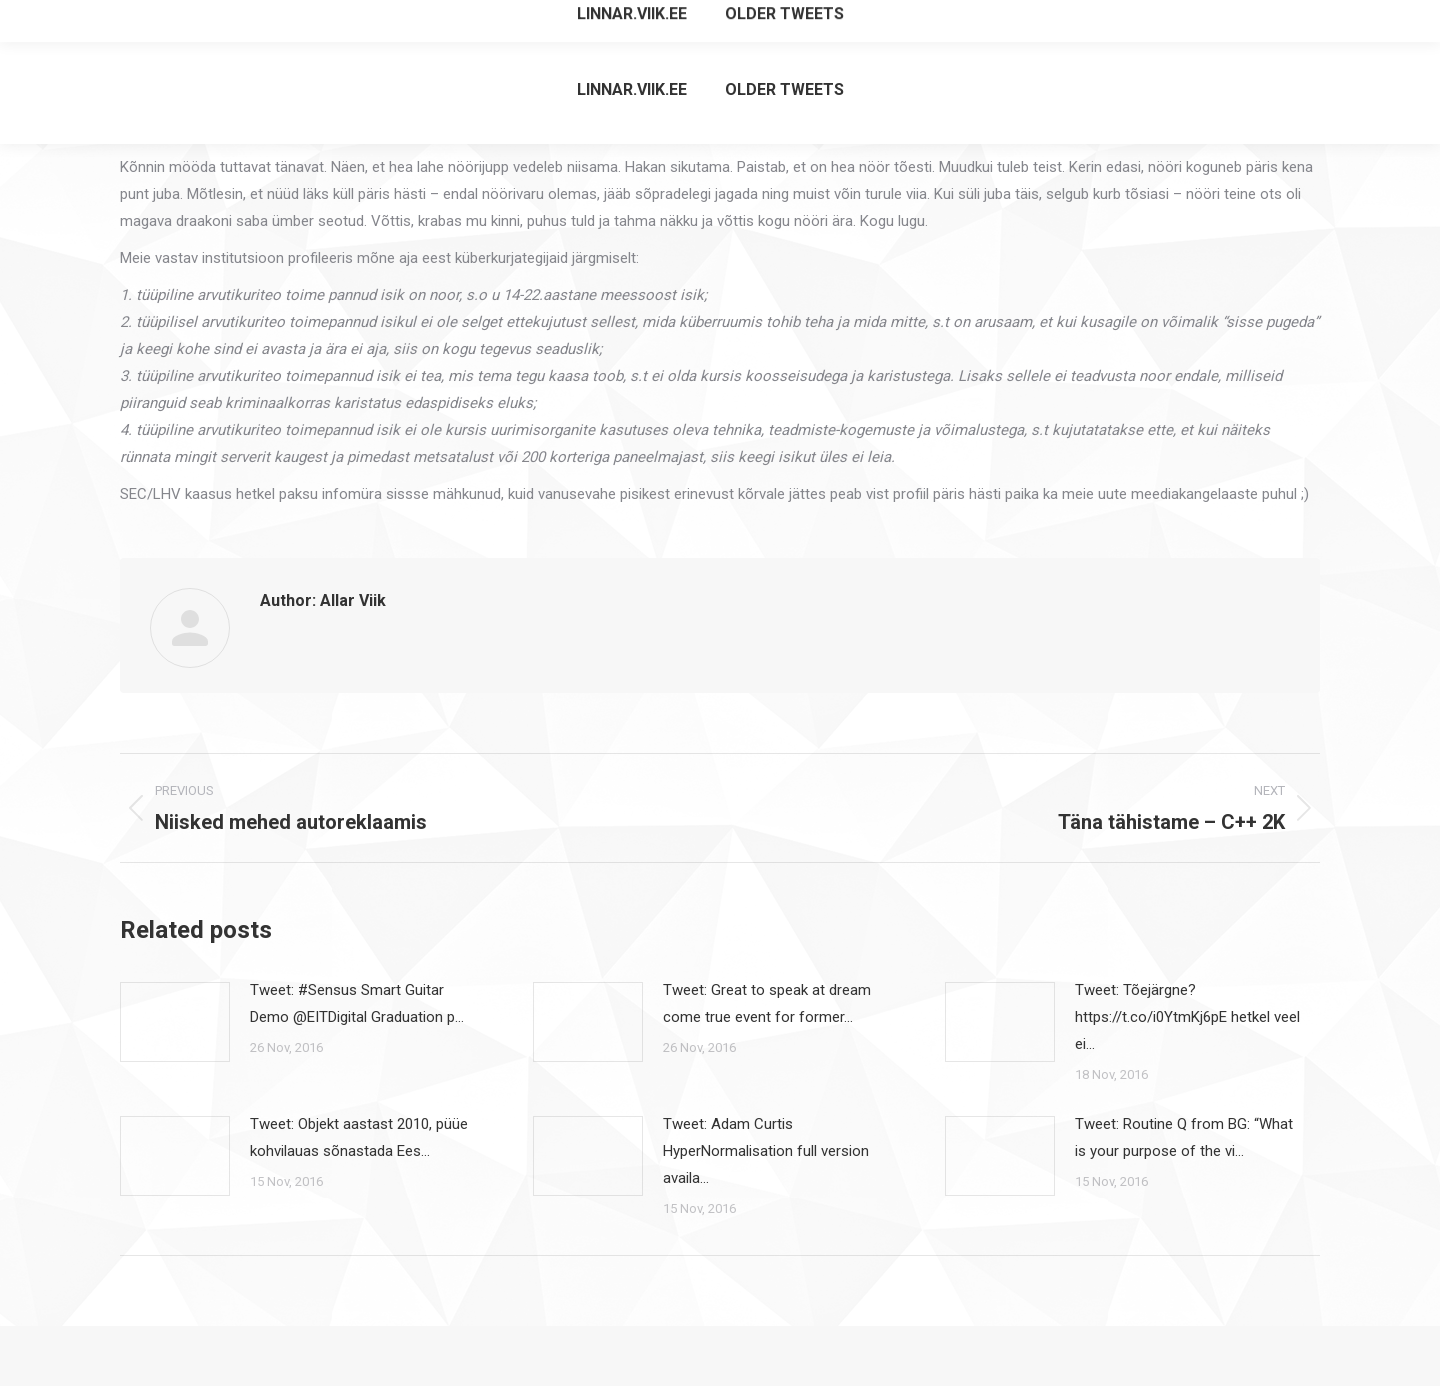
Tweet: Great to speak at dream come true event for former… (767, 1003)
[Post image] (175, 1022)
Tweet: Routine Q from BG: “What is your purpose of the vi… (1184, 1137)
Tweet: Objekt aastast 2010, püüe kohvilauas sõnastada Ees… (359, 1137)
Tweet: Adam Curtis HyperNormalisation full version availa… (766, 1151)
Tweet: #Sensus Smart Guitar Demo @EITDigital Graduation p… (357, 1003)
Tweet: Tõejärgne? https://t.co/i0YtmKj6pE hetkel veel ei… (1187, 1017)
